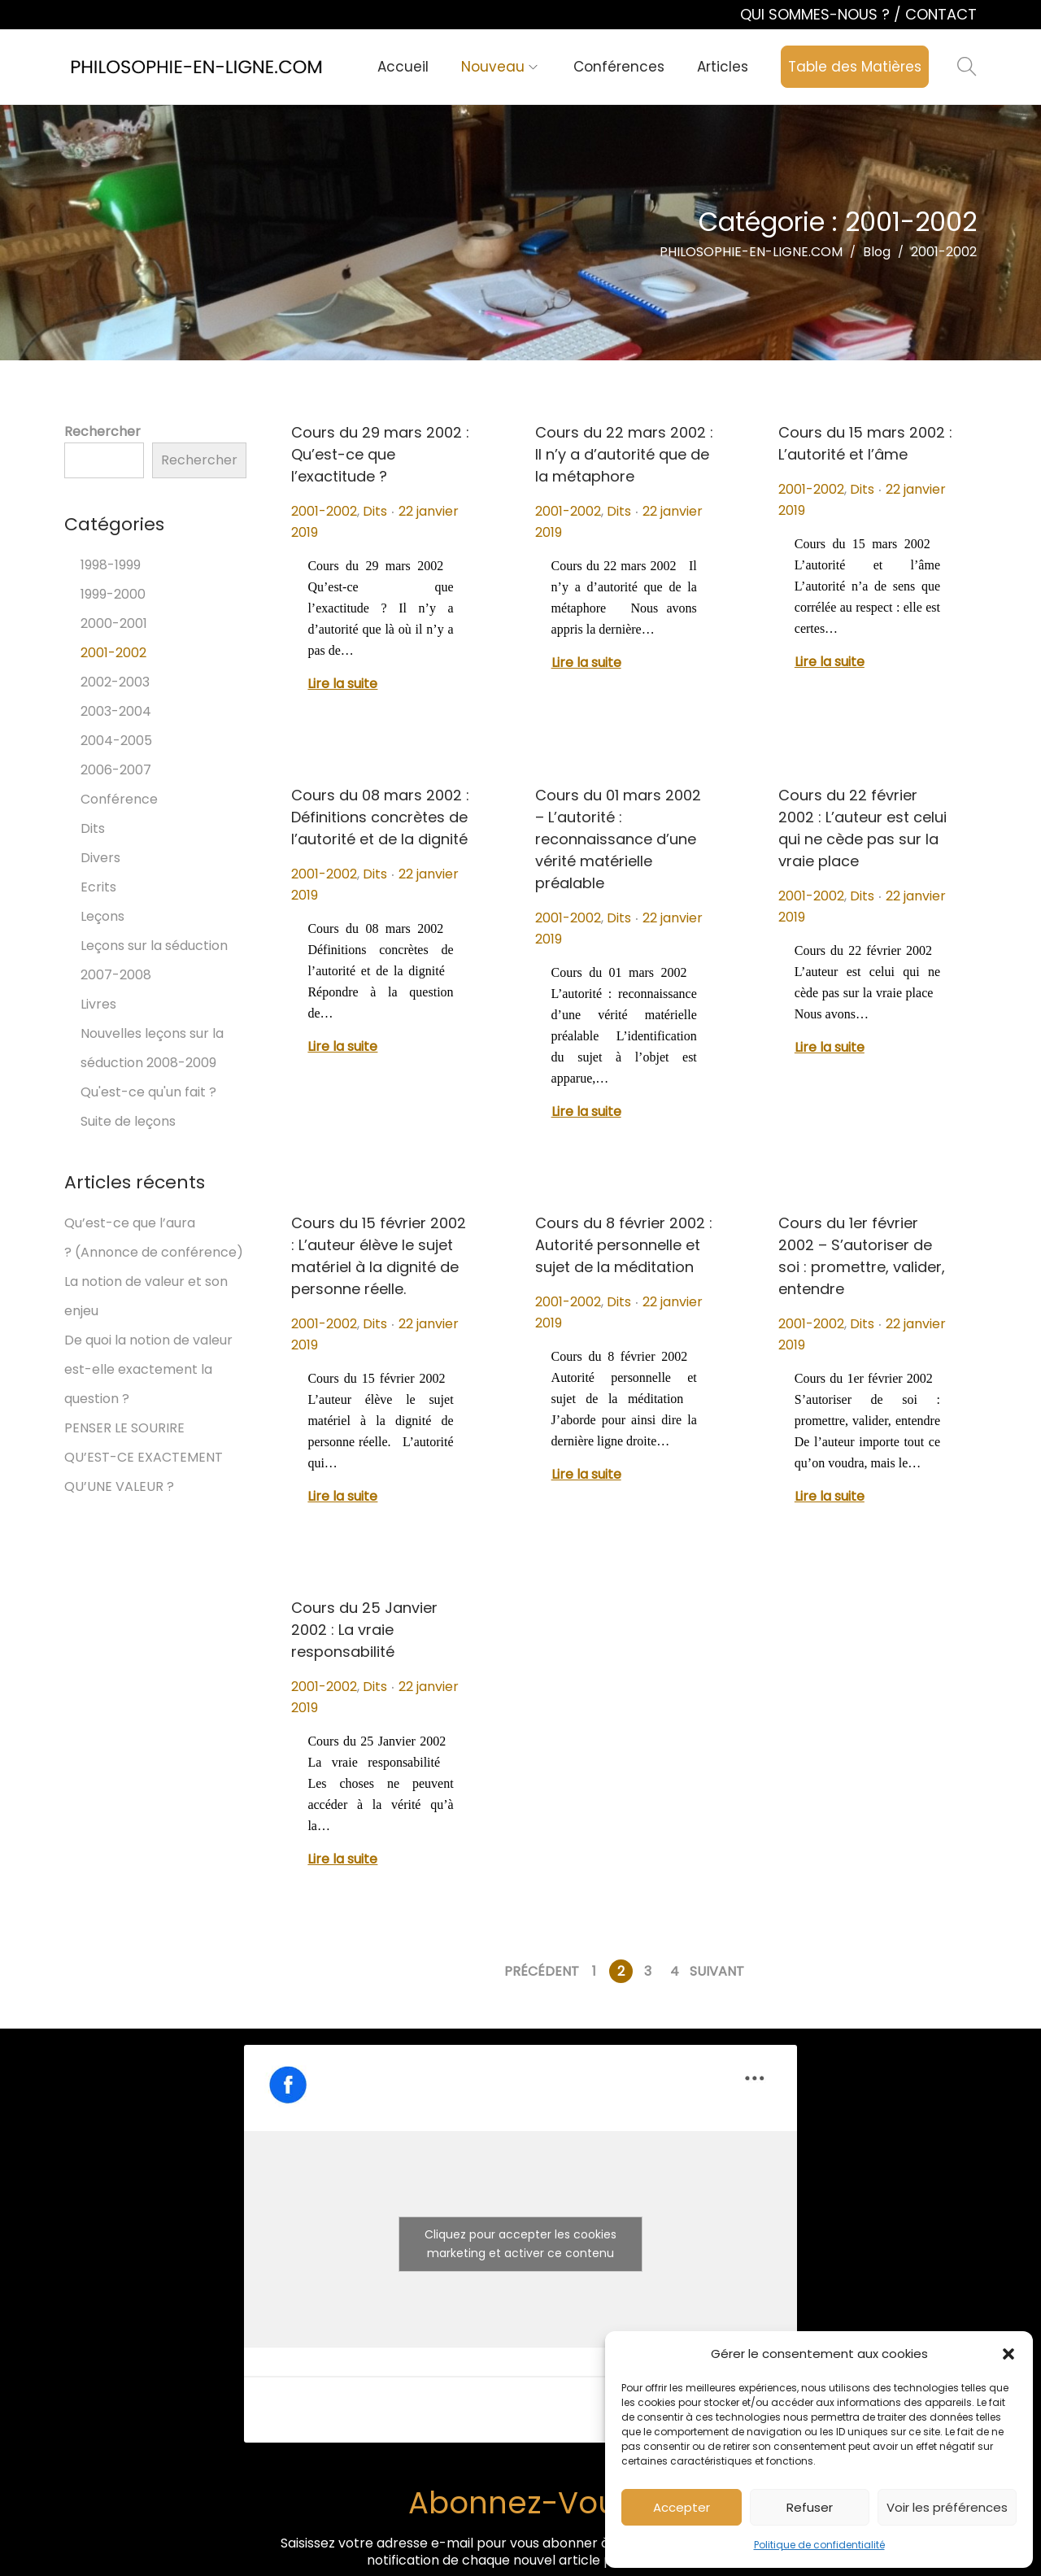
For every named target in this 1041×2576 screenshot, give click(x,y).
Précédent (541, 1971)
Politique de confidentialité (819, 2545)
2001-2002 (324, 511)
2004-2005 (116, 740)
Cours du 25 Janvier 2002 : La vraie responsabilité (364, 1629)
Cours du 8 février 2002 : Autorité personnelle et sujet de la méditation (623, 1245)
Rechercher (102, 431)
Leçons (102, 916)
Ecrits (98, 887)
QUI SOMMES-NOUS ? (817, 14)
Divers (100, 857)
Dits (375, 511)
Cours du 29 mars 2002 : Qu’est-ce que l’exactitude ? (380, 454)
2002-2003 (115, 682)
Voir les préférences (947, 2507)
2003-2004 (116, 711)
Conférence (119, 799)
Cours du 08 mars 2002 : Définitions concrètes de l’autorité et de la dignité (380, 817)
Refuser (809, 2507)
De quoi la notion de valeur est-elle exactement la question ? (148, 1369)
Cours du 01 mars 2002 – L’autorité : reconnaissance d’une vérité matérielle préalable (618, 839)
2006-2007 (116, 770)
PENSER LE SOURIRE (124, 1428)
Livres (98, 1004)
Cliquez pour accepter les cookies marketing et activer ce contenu (520, 2243)
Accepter (681, 2507)
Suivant (717, 1971)
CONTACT (941, 14)
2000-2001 (114, 623)
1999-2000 (113, 594)
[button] (1008, 2354)
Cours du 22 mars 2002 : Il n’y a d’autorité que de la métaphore (624, 454)
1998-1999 (111, 565)
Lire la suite (342, 683)
